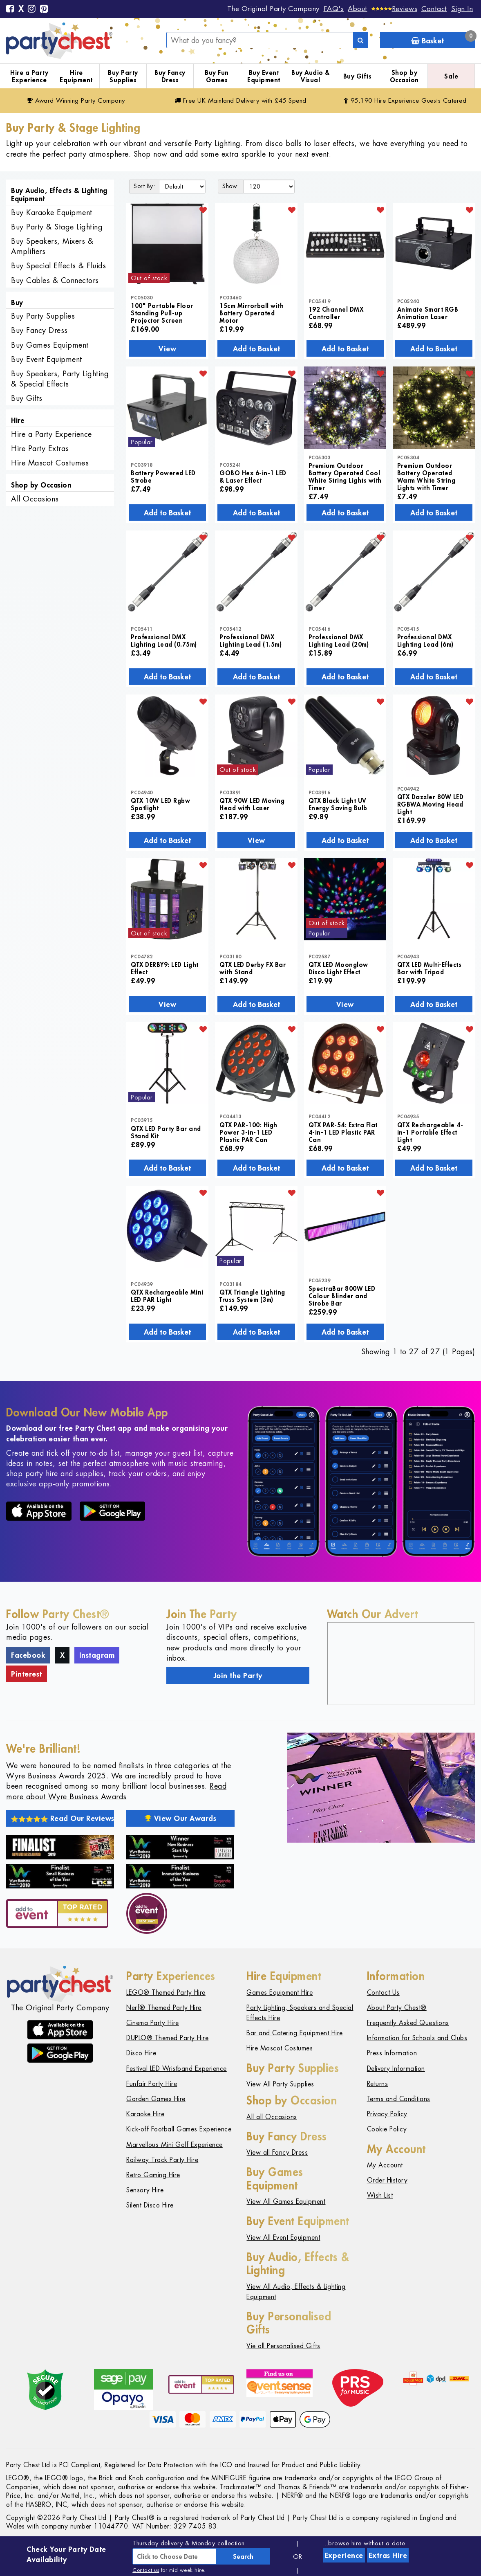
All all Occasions (271, 2117)
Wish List (380, 2195)
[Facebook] (10, 9)
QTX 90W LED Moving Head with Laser (251, 804)
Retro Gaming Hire (153, 2175)
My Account (385, 2165)
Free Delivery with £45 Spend (240, 100)
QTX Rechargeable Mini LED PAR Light (167, 1296)
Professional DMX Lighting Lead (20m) (339, 640)
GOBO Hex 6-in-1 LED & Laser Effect (252, 476)
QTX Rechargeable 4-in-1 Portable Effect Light (430, 1132)
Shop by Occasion (404, 76)
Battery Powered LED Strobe (163, 476)
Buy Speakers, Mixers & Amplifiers (52, 246)
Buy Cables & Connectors (55, 280)
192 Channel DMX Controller (336, 313)
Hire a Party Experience (29, 76)
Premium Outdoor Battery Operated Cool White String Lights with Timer (345, 476)
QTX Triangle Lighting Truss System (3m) (252, 1296)
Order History (387, 2180)
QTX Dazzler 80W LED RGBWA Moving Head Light (430, 804)
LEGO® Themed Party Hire (166, 1992)
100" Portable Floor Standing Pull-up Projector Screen (162, 312)
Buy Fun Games (217, 76)
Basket (443, 38)
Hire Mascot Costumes (50, 463)
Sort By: (144, 186)
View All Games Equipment (285, 2201)
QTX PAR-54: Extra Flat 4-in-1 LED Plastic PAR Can (343, 1132)
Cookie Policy (387, 2129)
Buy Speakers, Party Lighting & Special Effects (60, 379)
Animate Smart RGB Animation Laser (428, 313)
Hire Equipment (76, 76)
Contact (434, 8)
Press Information (392, 2053)
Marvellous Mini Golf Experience (174, 2144)
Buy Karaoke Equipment (51, 212)
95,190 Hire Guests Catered (405, 100)
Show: (230, 186)
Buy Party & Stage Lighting (57, 227)
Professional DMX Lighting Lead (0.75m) (164, 640)
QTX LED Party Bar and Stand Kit (166, 1132)
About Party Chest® (397, 2007)
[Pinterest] (44, 9)
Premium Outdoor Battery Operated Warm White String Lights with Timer (426, 476)
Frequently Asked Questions (408, 2023)
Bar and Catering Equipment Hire (294, 2033)
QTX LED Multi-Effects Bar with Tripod (429, 968)
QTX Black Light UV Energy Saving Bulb (338, 804)
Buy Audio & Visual (310, 76)
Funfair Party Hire (151, 2083)
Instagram (97, 1655)
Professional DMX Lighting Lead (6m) (425, 640)
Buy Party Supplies (123, 76)
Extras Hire (388, 2555)
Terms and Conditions (398, 2099)
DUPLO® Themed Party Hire (167, 2038)
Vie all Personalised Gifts (283, 2346)
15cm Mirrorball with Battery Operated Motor (251, 312)
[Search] (360, 40)
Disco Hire (141, 2053)
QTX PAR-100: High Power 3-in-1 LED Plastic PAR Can (248, 1132)
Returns (377, 2083)
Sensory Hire (144, 2190)
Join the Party (238, 1675)
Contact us (145, 2570)
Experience (343, 2555)
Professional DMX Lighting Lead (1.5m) (250, 640)
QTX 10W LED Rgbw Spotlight (160, 804)
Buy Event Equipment (263, 76)
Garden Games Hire (156, 2099)
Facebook (28, 1655)
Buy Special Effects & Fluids (58, 265)
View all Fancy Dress (277, 2152)
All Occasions (35, 499)
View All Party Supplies (280, 2084)
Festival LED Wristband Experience (176, 2068)
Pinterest (26, 1674)
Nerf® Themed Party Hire (163, 2007)
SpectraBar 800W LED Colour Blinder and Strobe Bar (342, 1295)
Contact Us (383, 1992)
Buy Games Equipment (50, 345)
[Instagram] (32, 9)
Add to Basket (256, 348)
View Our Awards (181, 1818)
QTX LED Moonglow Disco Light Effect (338, 968)
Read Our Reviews (62, 1818)
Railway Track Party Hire (162, 2160)
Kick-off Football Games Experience (178, 2129)
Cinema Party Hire (152, 2023)
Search (243, 2556)
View (167, 348)
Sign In (462, 8)
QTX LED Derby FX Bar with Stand (252, 968)
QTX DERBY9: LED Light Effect (165, 968)
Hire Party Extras (40, 448)
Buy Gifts (357, 76)
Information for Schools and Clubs (417, 2038)
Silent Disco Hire (150, 2205)
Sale (451, 76)
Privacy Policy (387, 2114)
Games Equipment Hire (279, 1992)
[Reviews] (394, 8)
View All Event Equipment (283, 2237)
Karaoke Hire (145, 2114)
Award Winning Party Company (76, 100)
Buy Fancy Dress (170, 76)
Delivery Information (396, 2068)
